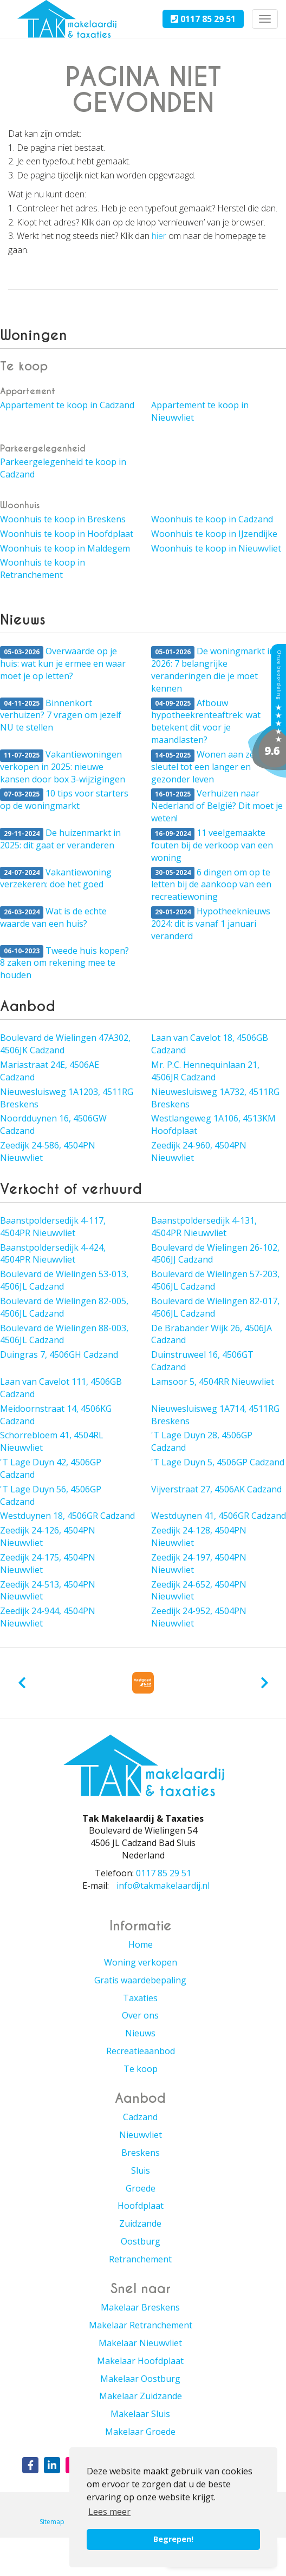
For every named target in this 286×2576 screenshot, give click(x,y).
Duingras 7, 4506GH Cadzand (59, 1354)
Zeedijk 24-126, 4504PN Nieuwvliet (47, 1536)
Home (140, 1944)
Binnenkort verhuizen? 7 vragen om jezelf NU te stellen (60, 715)
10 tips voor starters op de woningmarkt (64, 799)
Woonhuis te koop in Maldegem (65, 548)
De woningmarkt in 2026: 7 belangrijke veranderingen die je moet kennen (213, 669)
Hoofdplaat (141, 2206)
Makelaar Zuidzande (140, 2396)
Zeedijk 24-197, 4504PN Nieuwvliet (198, 1563)
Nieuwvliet (140, 2135)
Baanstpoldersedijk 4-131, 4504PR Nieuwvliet (204, 1226)
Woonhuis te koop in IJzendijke (214, 534)
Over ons (140, 2015)
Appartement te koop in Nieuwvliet (200, 411)
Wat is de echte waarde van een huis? (53, 917)
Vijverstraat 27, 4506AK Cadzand (216, 1489)
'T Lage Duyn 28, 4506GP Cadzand (201, 1441)
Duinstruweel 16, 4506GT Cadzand (202, 1361)
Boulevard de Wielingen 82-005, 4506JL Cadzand (64, 1307)
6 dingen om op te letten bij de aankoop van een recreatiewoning (211, 884)
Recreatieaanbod (140, 2051)
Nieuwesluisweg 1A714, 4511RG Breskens (215, 1415)
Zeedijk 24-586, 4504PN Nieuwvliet (47, 1151)
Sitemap (52, 2521)
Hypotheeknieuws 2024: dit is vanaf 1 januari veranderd (210, 923)
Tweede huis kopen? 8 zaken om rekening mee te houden (64, 963)
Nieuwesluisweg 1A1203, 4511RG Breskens (66, 1098)
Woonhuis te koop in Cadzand (212, 519)
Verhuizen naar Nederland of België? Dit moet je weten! (217, 805)
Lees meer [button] (109, 2512)
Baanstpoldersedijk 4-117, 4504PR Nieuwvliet (53, 1226)
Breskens (140, 2153)
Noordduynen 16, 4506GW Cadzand (53, 1124)
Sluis (140, 2170)
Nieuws (140, 2033)
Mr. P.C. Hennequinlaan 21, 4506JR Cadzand (205, 1071)
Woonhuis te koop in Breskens (63, 519)
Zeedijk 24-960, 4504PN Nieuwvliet (198, 1151)
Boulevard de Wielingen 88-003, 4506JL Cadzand (64, 1334)
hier (159, 236)
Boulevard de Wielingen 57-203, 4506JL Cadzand (215, 1280)
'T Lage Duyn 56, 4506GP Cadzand (50, 1495)
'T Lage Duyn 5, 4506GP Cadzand (217, 1462)
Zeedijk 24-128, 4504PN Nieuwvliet (198, 1536)
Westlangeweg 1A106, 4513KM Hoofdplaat (213, 1124)
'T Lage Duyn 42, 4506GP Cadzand (50, 1468)
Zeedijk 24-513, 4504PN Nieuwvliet (47, 1590)
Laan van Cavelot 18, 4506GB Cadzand (209, 1044)
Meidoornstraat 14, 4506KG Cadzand (56, 1415)
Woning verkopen (140, 1962)
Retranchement (140, 2259)
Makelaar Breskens (140, 2307)
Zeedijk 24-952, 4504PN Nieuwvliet (198, 1617)
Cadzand (140, 2117)
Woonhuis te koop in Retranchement (42, 568)
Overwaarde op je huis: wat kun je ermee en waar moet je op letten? (63, 663)
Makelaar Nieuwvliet (140, 2343)
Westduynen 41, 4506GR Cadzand (218, 1516)
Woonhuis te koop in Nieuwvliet (216, 548)
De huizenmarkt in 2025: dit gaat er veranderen (60, 839)
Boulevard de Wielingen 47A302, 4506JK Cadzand (65, 1044)
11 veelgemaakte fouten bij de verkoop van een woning (212, 845)
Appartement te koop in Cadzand (67, 405)
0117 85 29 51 (203, 19)
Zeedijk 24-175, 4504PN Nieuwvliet (47, 1563)
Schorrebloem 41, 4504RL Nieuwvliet (51, 1441)
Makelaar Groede (140, 2432)
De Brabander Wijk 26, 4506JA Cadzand (211, 1334)
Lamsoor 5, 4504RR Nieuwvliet (212, 1381)
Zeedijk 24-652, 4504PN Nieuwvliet (198, 1590)
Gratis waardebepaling (140, 1980)
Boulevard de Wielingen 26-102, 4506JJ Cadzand (215, 1253)
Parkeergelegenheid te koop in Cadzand (63, 468)
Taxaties (140, 1998)
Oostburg (140, 2241)
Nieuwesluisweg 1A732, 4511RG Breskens (215, 1098)
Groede (140, 2188)
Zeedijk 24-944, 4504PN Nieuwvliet (47, 1617)
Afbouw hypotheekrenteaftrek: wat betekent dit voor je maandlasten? (206, 721)
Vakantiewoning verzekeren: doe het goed (56, 878)
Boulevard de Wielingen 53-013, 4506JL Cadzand (64, 1280)
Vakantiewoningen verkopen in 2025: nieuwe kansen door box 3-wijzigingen (62, 766)
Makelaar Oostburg (140, 2379)
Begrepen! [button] (173, 2539)
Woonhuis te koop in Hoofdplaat (66, 534)
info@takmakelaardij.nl (163, 1885)
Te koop (140, 2069)
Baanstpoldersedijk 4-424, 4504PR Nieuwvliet (53, 1253)
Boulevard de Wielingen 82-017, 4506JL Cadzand (215, 1307)
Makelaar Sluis (140, 2414)
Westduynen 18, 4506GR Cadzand (67, 1516)
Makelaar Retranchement (140, 2325)
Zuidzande (140, 2223)
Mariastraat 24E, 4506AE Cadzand (49, 1071)
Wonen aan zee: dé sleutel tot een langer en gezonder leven (212, 766)
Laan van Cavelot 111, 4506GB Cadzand (61, 1388)
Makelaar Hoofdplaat (140, 2361)
